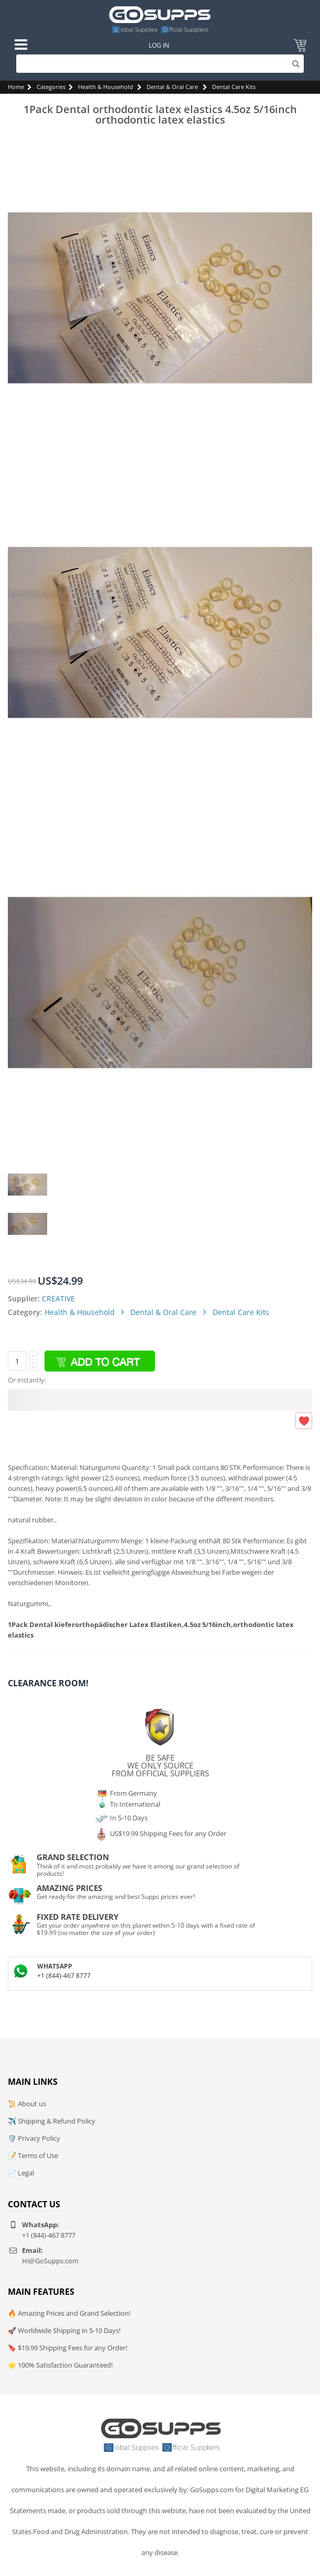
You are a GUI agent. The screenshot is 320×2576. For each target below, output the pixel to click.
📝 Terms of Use (33, 2155)
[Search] (160, 63)
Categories (51, 87)
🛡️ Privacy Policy (34, 2138)
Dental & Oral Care (172, 87)
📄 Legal (21, 2172)
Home (16, 87)
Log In (159, 45)
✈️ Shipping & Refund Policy (51, 2121)
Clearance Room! (48, 1683)
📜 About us (27, 2103)
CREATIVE (58, 1298)
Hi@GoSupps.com (50, 2260)
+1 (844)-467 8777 (64, 1975)
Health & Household (105, 87)
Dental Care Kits (234, 87)
